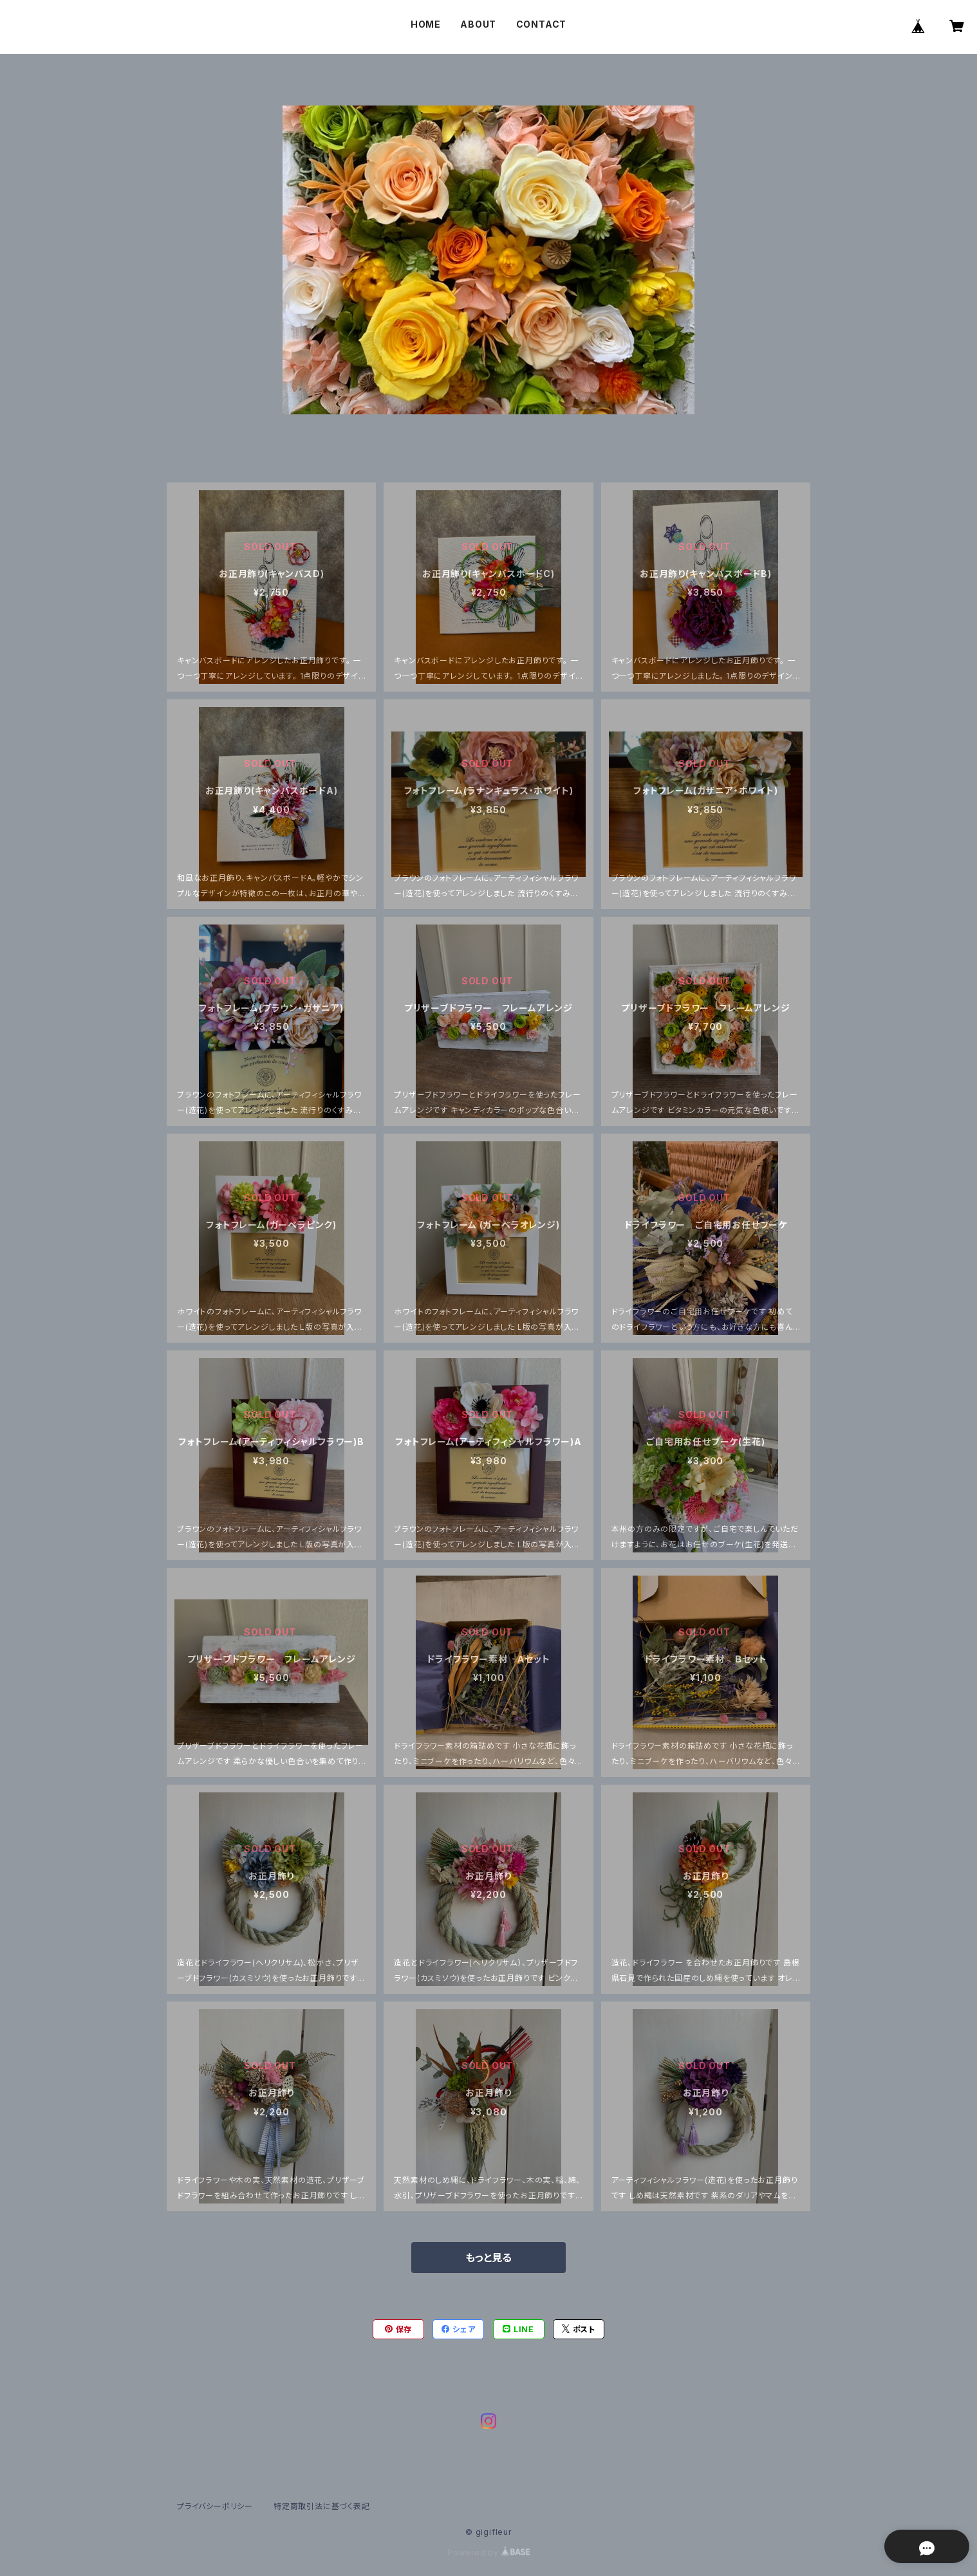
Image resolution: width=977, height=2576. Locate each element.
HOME (426, 24)
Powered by (488, 2552)
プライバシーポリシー (215, 2506)
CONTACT (541, 24)
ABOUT (478, 24)
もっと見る (488, 2257)
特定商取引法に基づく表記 (322, 2506)
